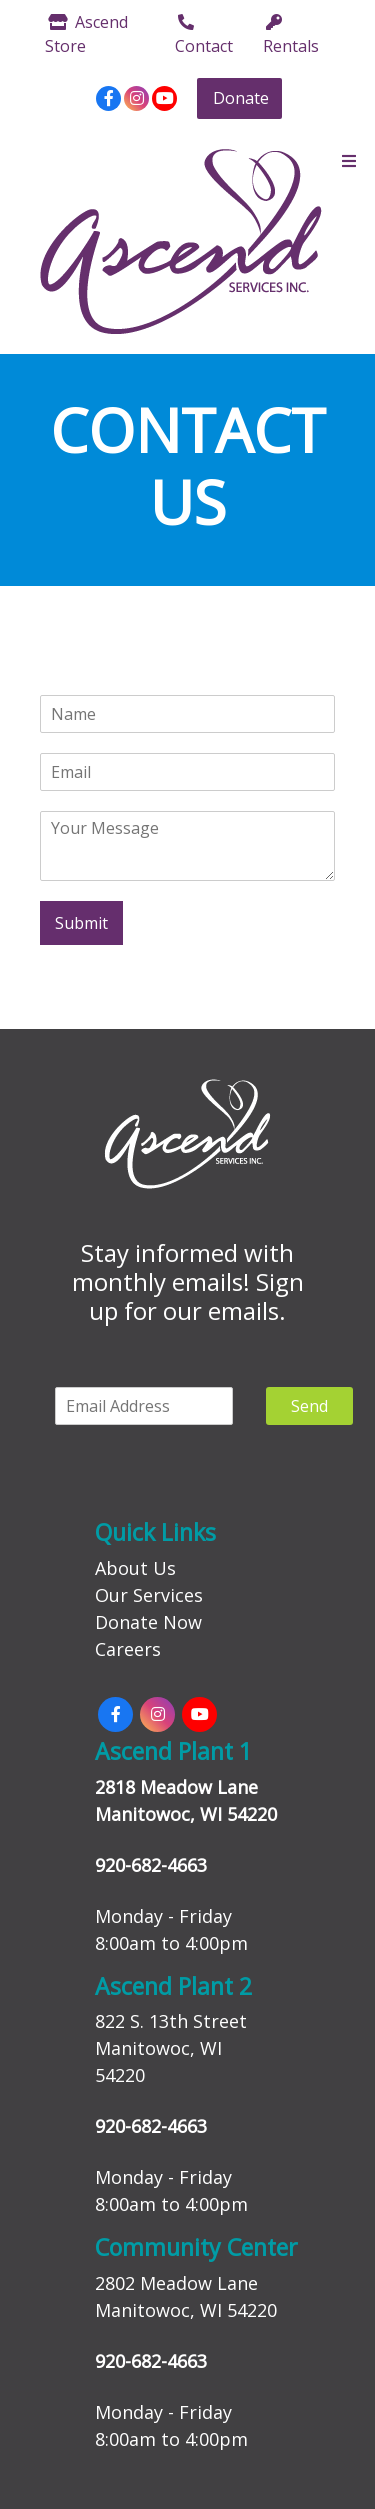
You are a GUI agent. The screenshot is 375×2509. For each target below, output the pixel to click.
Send (309, 1406)
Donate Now (148, 1622)
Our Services (149, 1595)
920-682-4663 (151, 1865)
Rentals (291, 35)
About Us (135, 1568)
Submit (81, 923)
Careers (128, 1649)
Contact (204, 35)
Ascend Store (86, 34)
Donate (241, 98)
